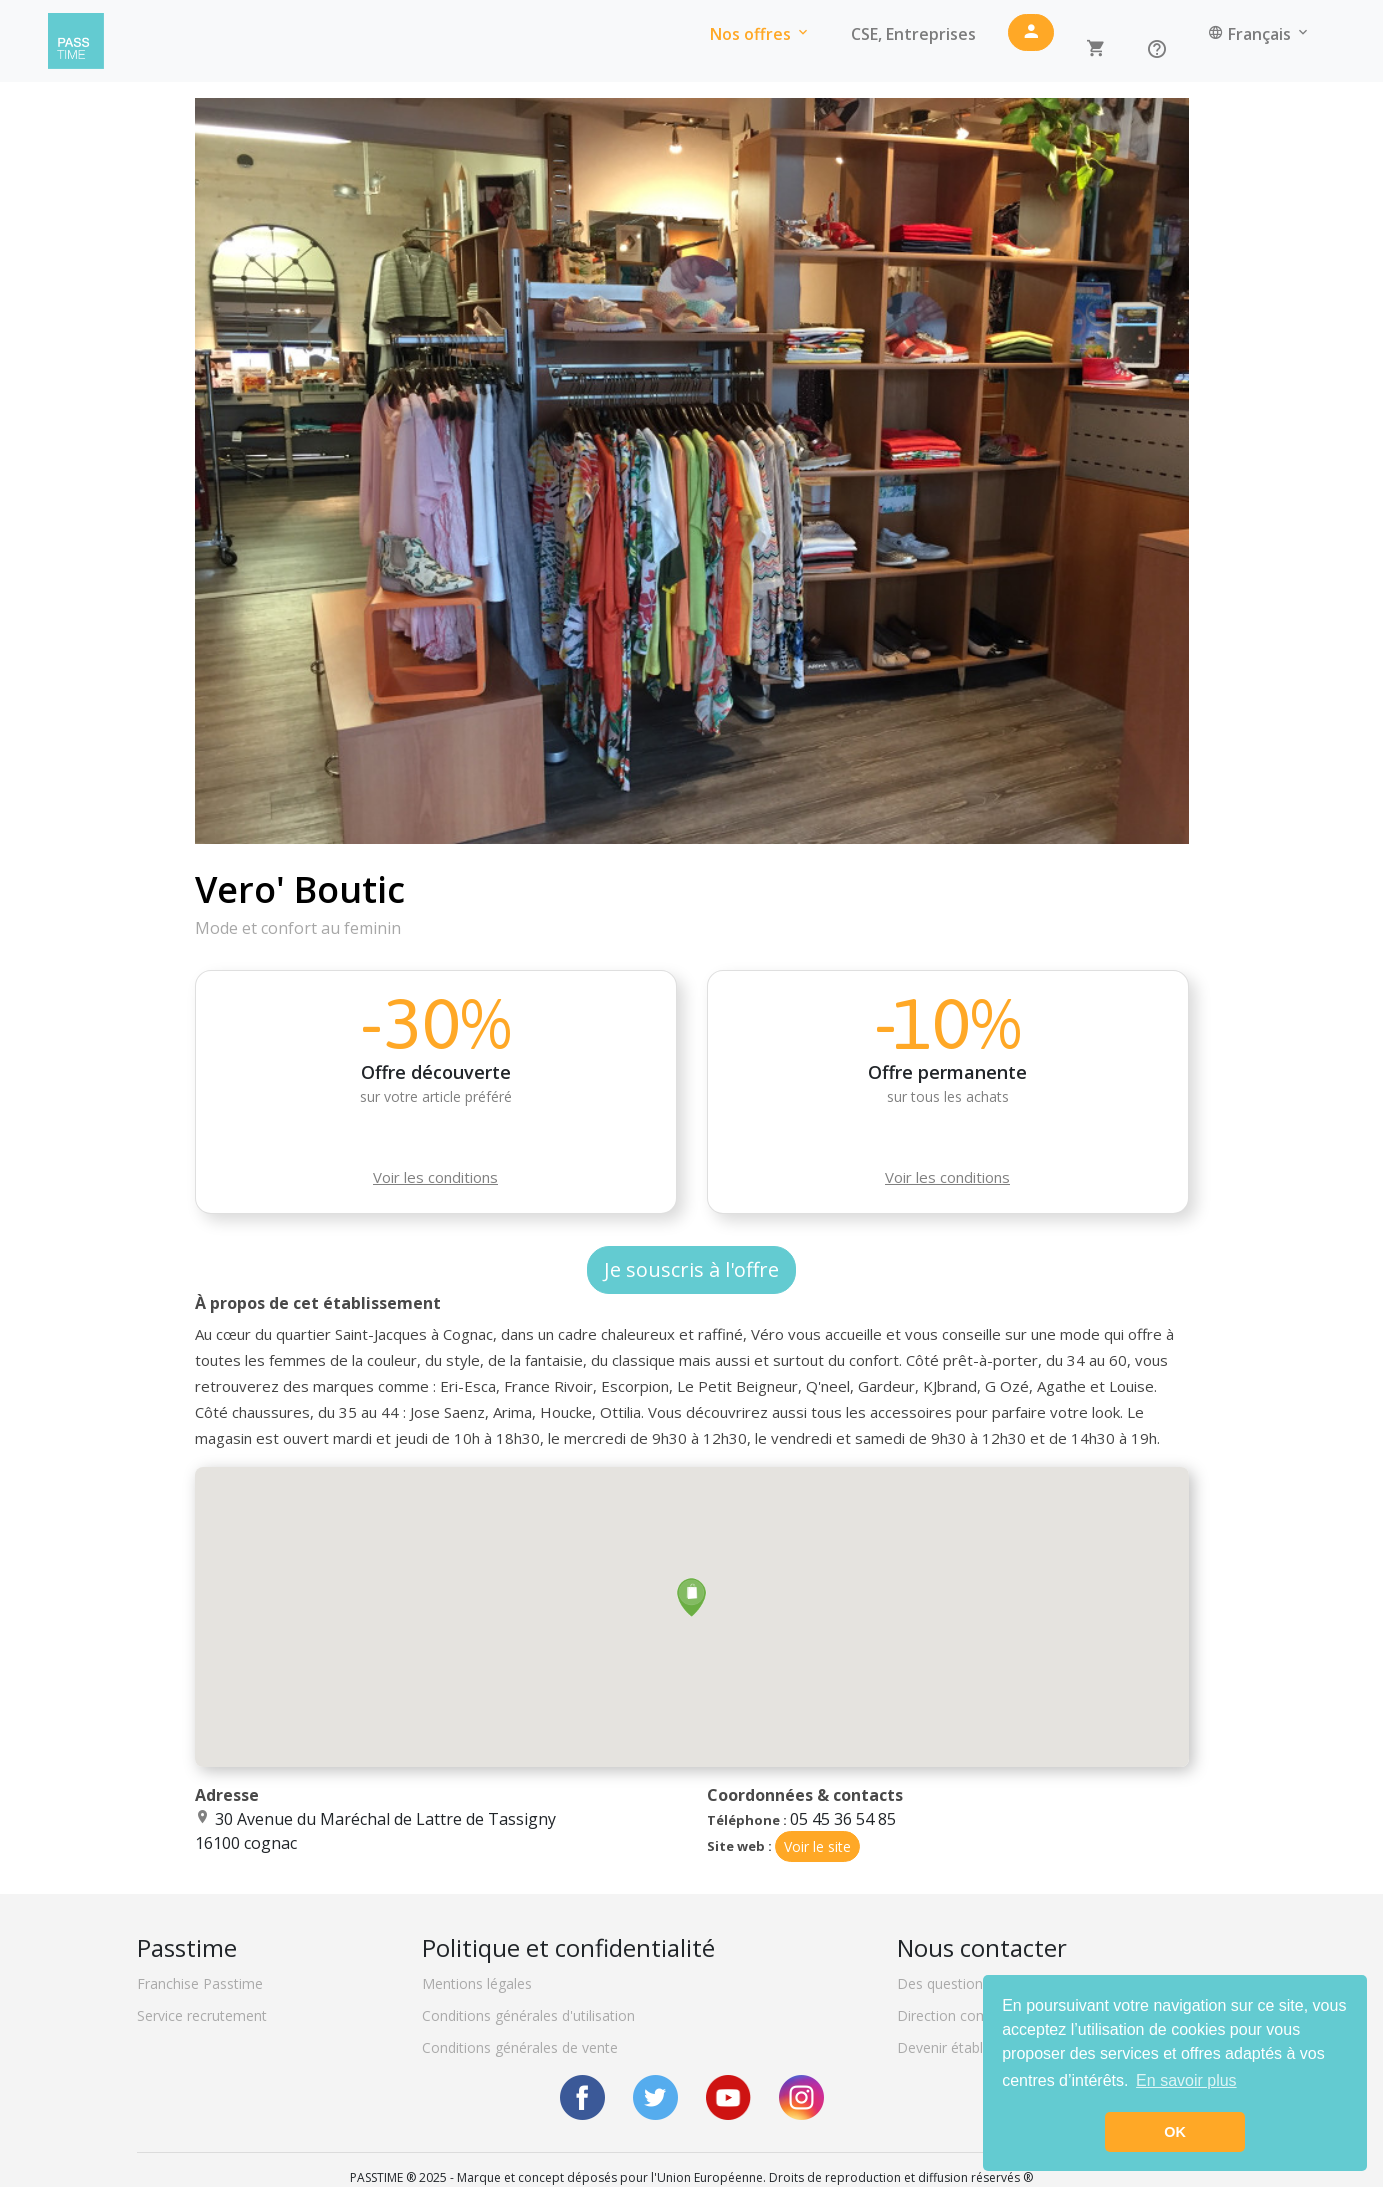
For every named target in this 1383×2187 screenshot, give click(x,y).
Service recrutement (202, 2015)
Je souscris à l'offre (691, 1269)
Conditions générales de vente (520, 2047)
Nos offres (760, 34)
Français (1259, 34)
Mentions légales (477, 1983)
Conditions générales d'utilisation (528, 2015)
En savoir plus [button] (1186, 2080)
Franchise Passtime (200, 1983)
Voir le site (817, 1846)
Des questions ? (948, 1983)
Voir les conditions (435, 1177)
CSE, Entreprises (913, 34)
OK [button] (1175, 2132)
